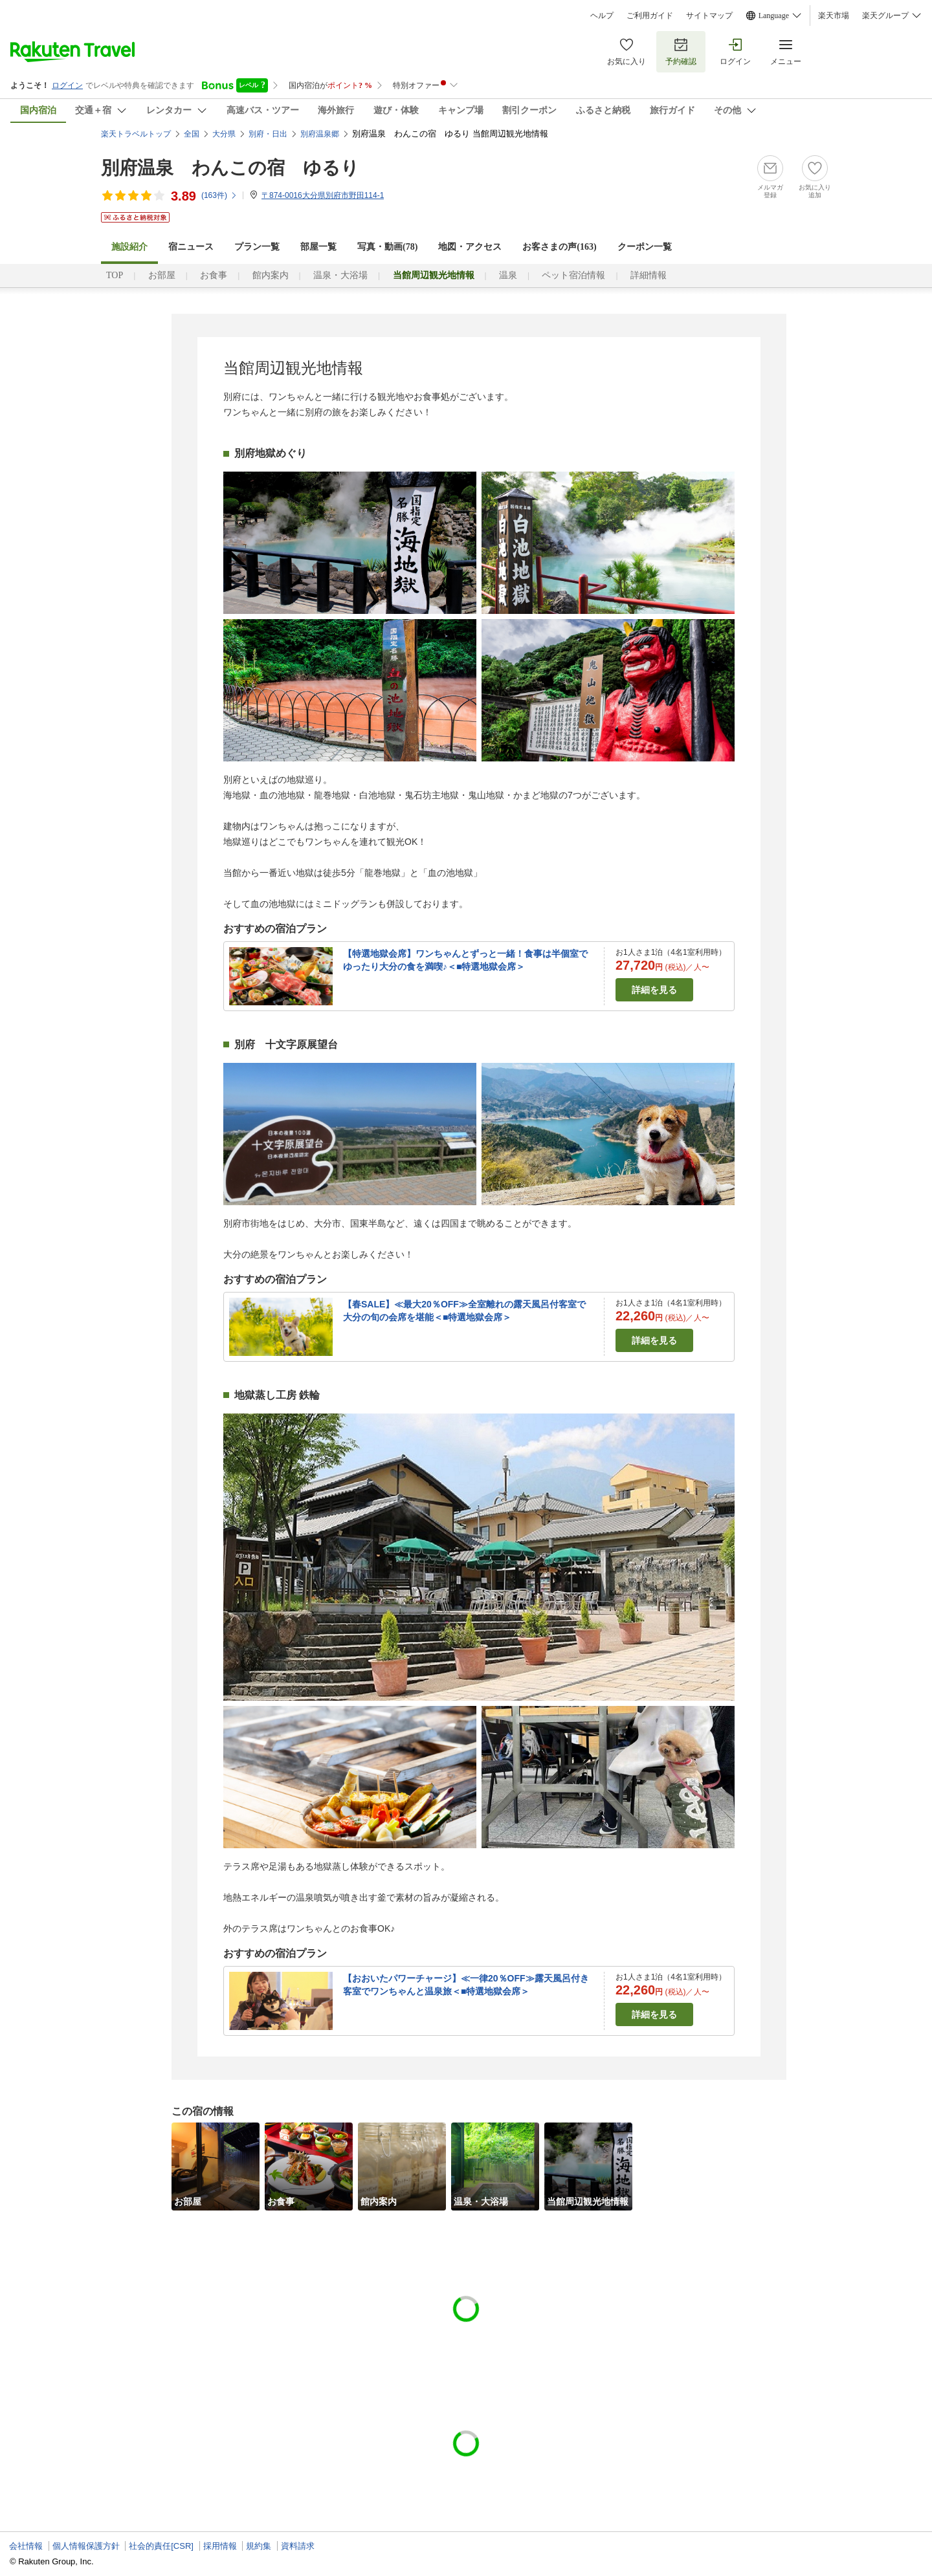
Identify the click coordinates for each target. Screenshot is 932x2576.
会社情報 (26, 2546)
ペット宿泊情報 (573, 275)
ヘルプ (602, 15)
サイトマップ (709, 15)
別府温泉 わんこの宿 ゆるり (230, 168)
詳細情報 (648, 275)
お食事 (213, 275)
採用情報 (220, 2546)
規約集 (258, 2546)
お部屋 (161, 275)
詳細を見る (654, 990)
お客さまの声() (559, 247)
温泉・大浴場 (340, 275)
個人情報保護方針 (86, 2546)
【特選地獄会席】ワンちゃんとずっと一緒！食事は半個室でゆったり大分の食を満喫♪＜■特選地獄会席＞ (465, 960)
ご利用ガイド (650, 15)
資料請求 (298, 2546)
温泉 (508, 275)
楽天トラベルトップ (136, 133)
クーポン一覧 (644, 247)
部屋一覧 (318, 247)
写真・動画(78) (387, 247)
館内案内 (270, 275)
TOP (114, 275)
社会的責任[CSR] (161, 2546)
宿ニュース (191, 247)
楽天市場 (833, 15)
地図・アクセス (470, 247)
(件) (219, 195)
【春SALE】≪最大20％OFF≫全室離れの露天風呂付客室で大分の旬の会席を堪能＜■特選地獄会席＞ (464, 1310)
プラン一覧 (257, 247)
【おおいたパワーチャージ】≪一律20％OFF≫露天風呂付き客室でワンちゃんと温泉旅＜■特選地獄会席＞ (466, 1984)
